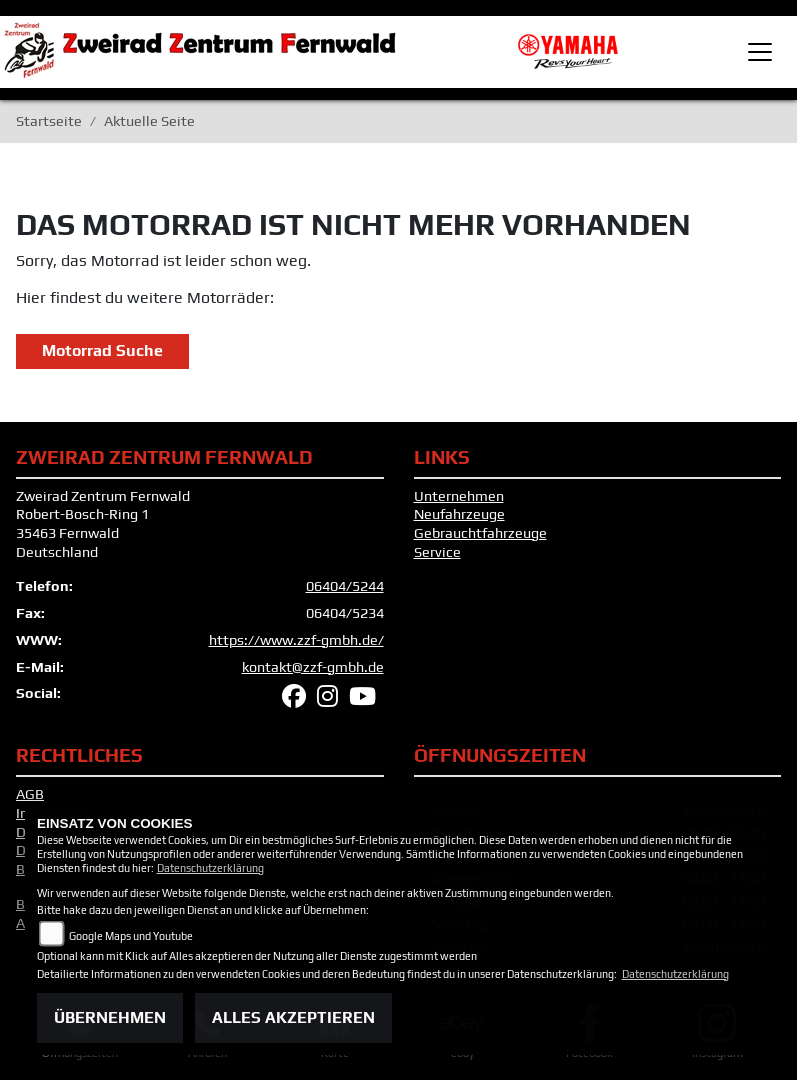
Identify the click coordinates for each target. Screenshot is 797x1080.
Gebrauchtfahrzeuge (480, 533)
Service (437, 552)
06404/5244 (345, 586)
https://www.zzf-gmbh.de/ (296, 640)
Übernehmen (110, 1017)
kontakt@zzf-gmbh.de (313, 667)
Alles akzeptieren (293, 1017)
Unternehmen (459, 496)
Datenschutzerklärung (210, 868)
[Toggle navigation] (760, 52)
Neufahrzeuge (459, 514)
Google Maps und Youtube (131, 936)
